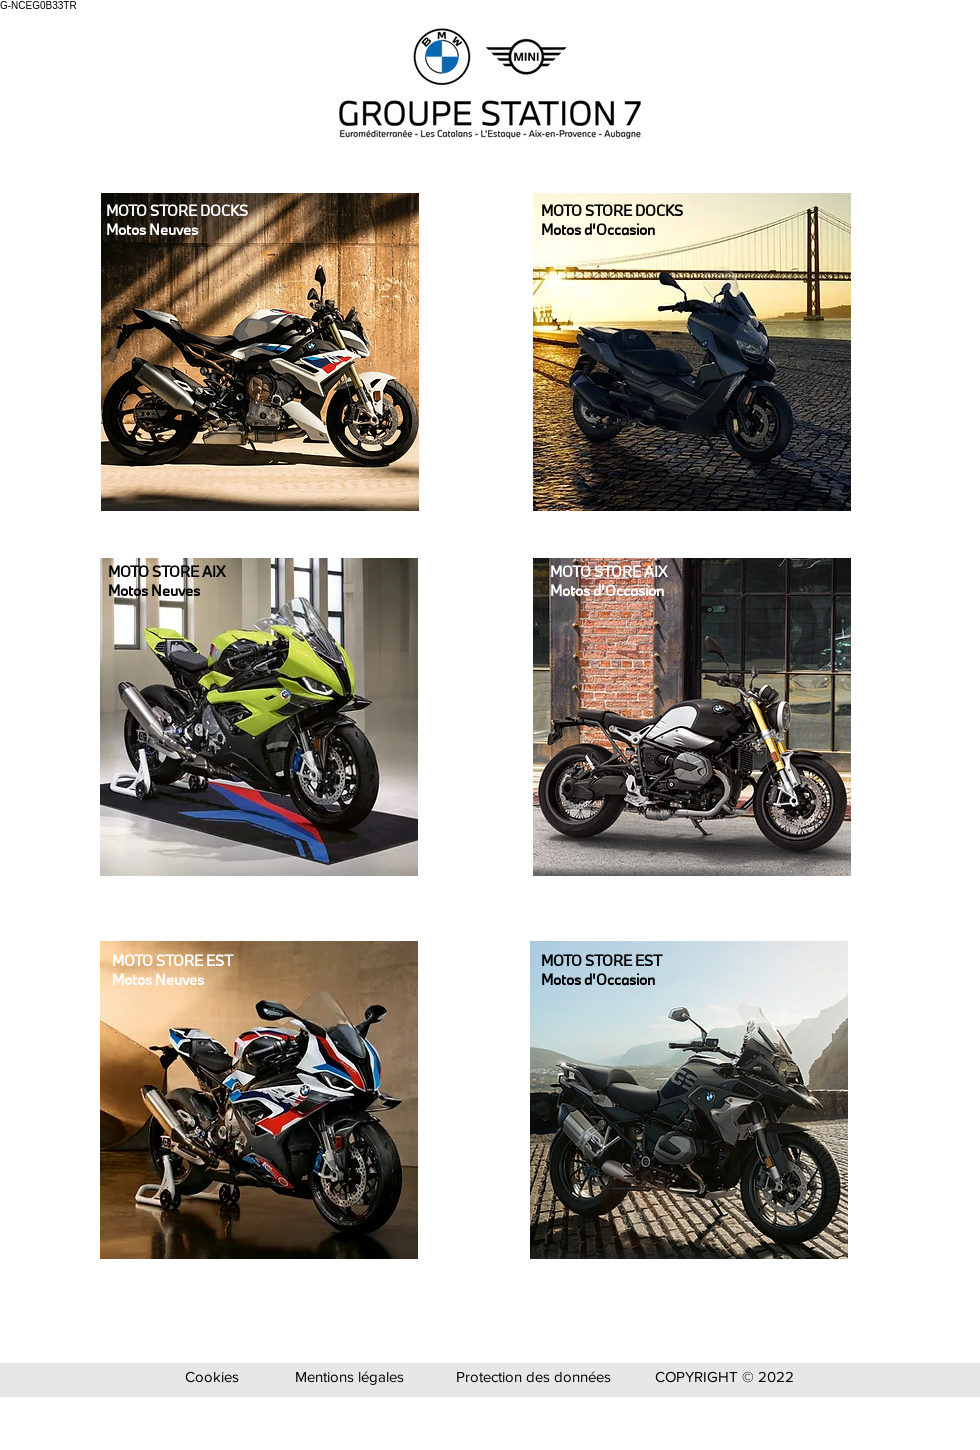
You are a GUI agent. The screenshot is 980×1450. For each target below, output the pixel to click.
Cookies (212, 1376)
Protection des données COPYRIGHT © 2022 (625, 1376)
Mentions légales (349, 1376)
